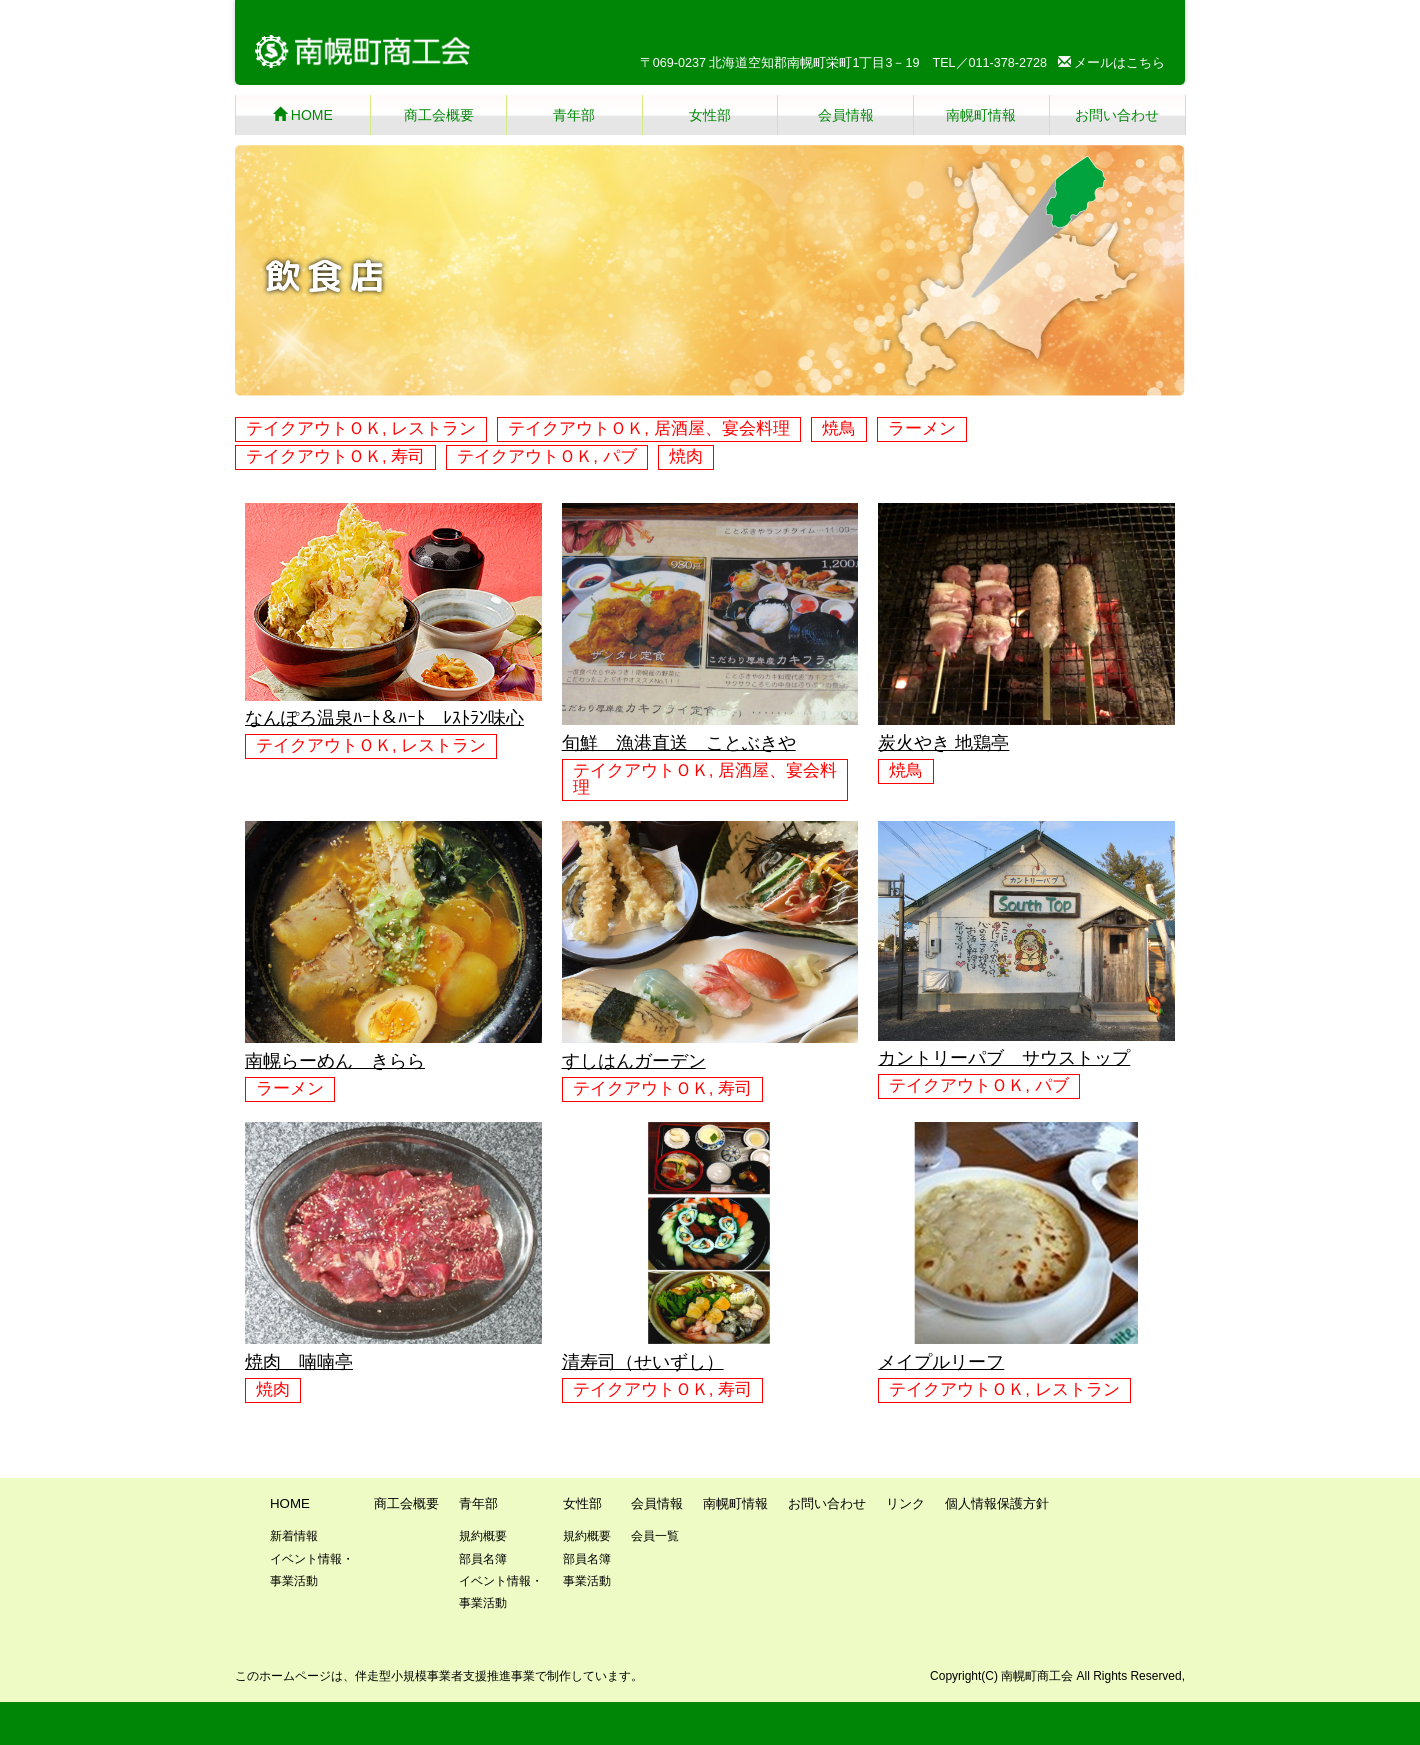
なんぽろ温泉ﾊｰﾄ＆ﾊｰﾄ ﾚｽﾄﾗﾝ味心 (384, 718)
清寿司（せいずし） (643, 1362)
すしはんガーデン (634, 1061)
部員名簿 (483, 1559)
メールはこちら (1112, 63)
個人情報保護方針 (997, 1503)
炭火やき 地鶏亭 (943, 743)
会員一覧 (655, 1536)
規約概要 (483, 1536)
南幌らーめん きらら (335, 1061)
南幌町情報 (981, 115)
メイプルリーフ (941, 1362)
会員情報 (846, 115)
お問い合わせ (1117, 115)
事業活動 (587, 1581)
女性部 (710, 115)
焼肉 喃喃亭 (299, 1362)
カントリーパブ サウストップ (1004, 1058)
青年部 (574, 115)
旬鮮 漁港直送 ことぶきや (679, 743)
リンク (905, 1503)
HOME (303, 115)
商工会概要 (439, 115)
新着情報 (294, 1536)
